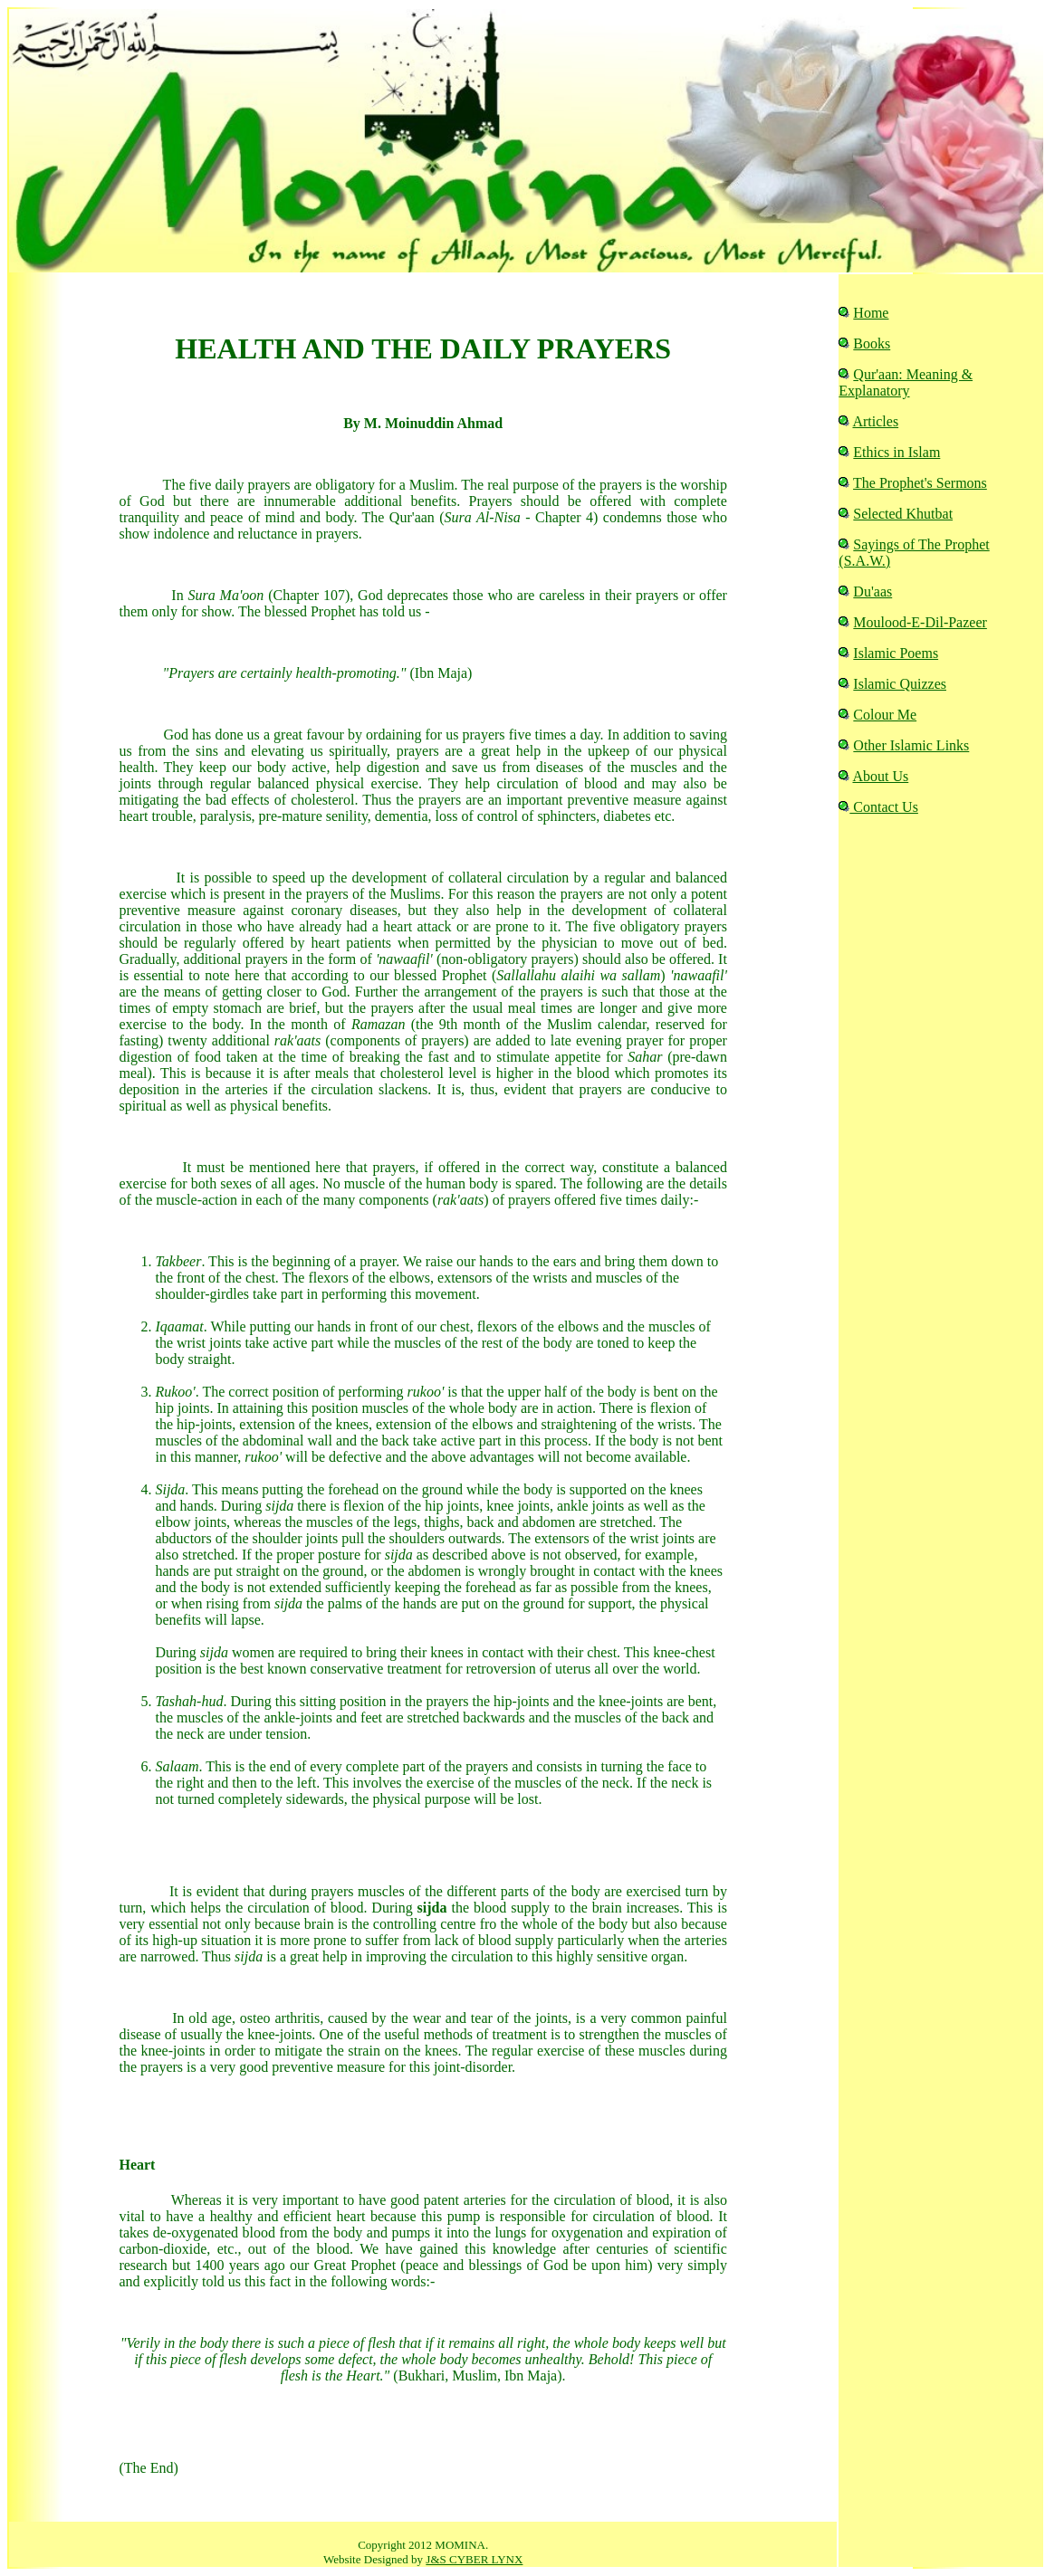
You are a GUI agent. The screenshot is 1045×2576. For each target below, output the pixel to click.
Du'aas (872, 591)
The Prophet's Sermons (920, 483)
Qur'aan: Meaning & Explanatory (906, 382)
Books (871, 343)
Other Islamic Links (911, 745)
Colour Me (884, 714)
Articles (875, 421)
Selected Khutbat (903, 513)
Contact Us (883, 807)
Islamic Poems (895, 653)
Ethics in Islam (896, 452)
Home (870, 312)
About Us (880, 776)
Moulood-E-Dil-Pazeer (920, 622)
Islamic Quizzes (899, 684)
